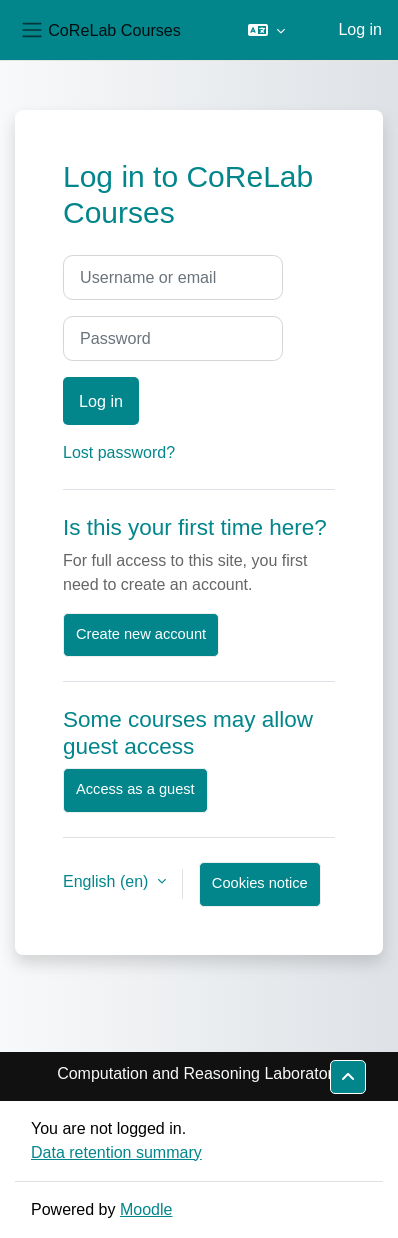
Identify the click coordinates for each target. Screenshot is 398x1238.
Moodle (146, 1209)
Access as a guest (135, 789)
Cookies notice (260, 883)
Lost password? (119, 452)
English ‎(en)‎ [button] (108, 881)
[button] (266, 30)
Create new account (141, 634)
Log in (360, 29)
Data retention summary (116, 1152)
